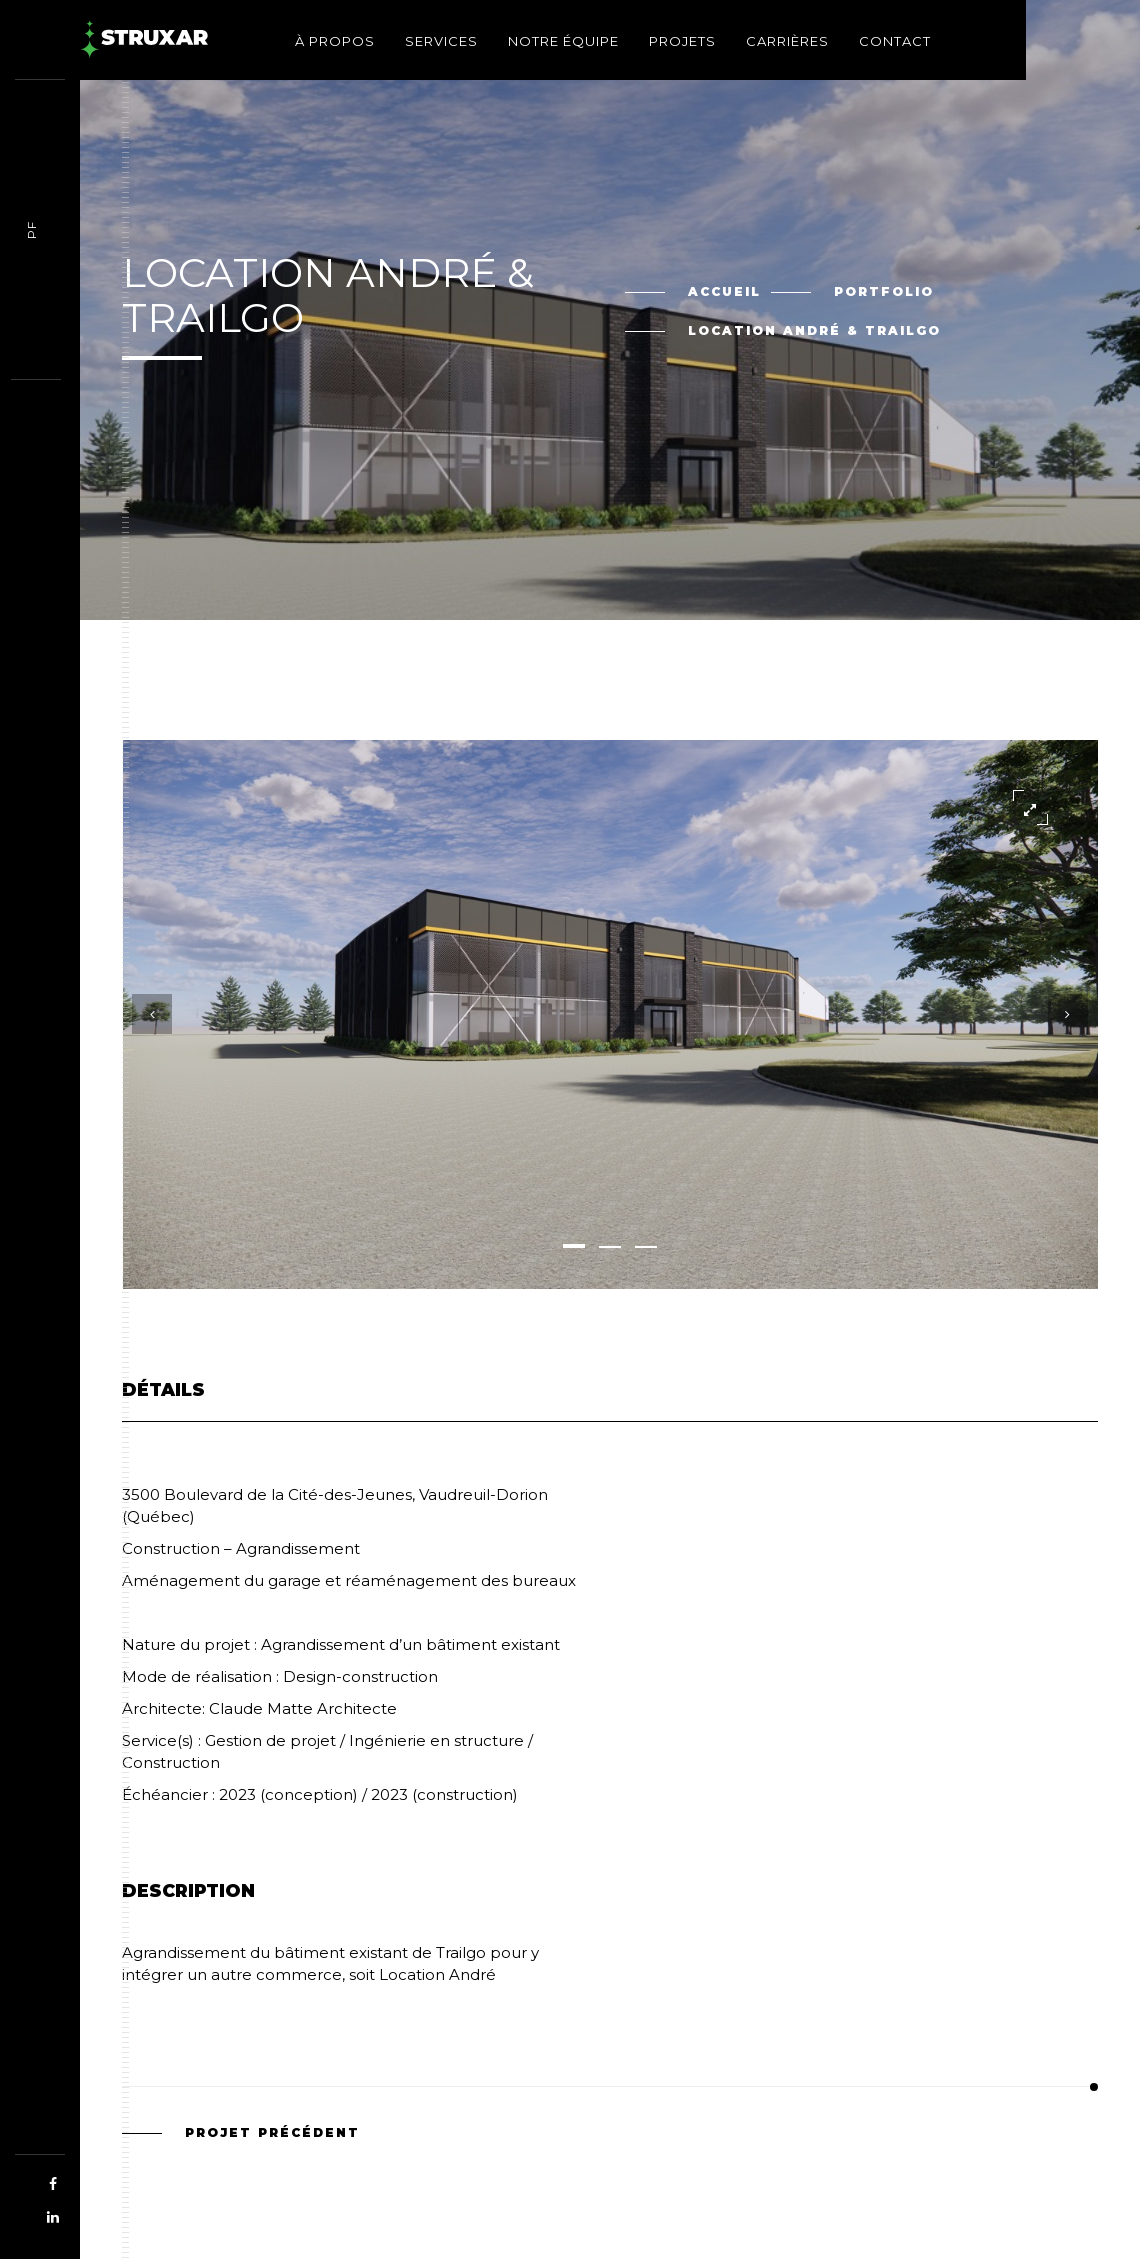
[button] (574, 1246)
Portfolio (884, 291)
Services (441, 41)
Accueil (724, 291)
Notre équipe (563, 41)
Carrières (787, 41)
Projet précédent (272, 2133)
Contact (895, 41)
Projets (682, 41)
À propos (335, 41)
